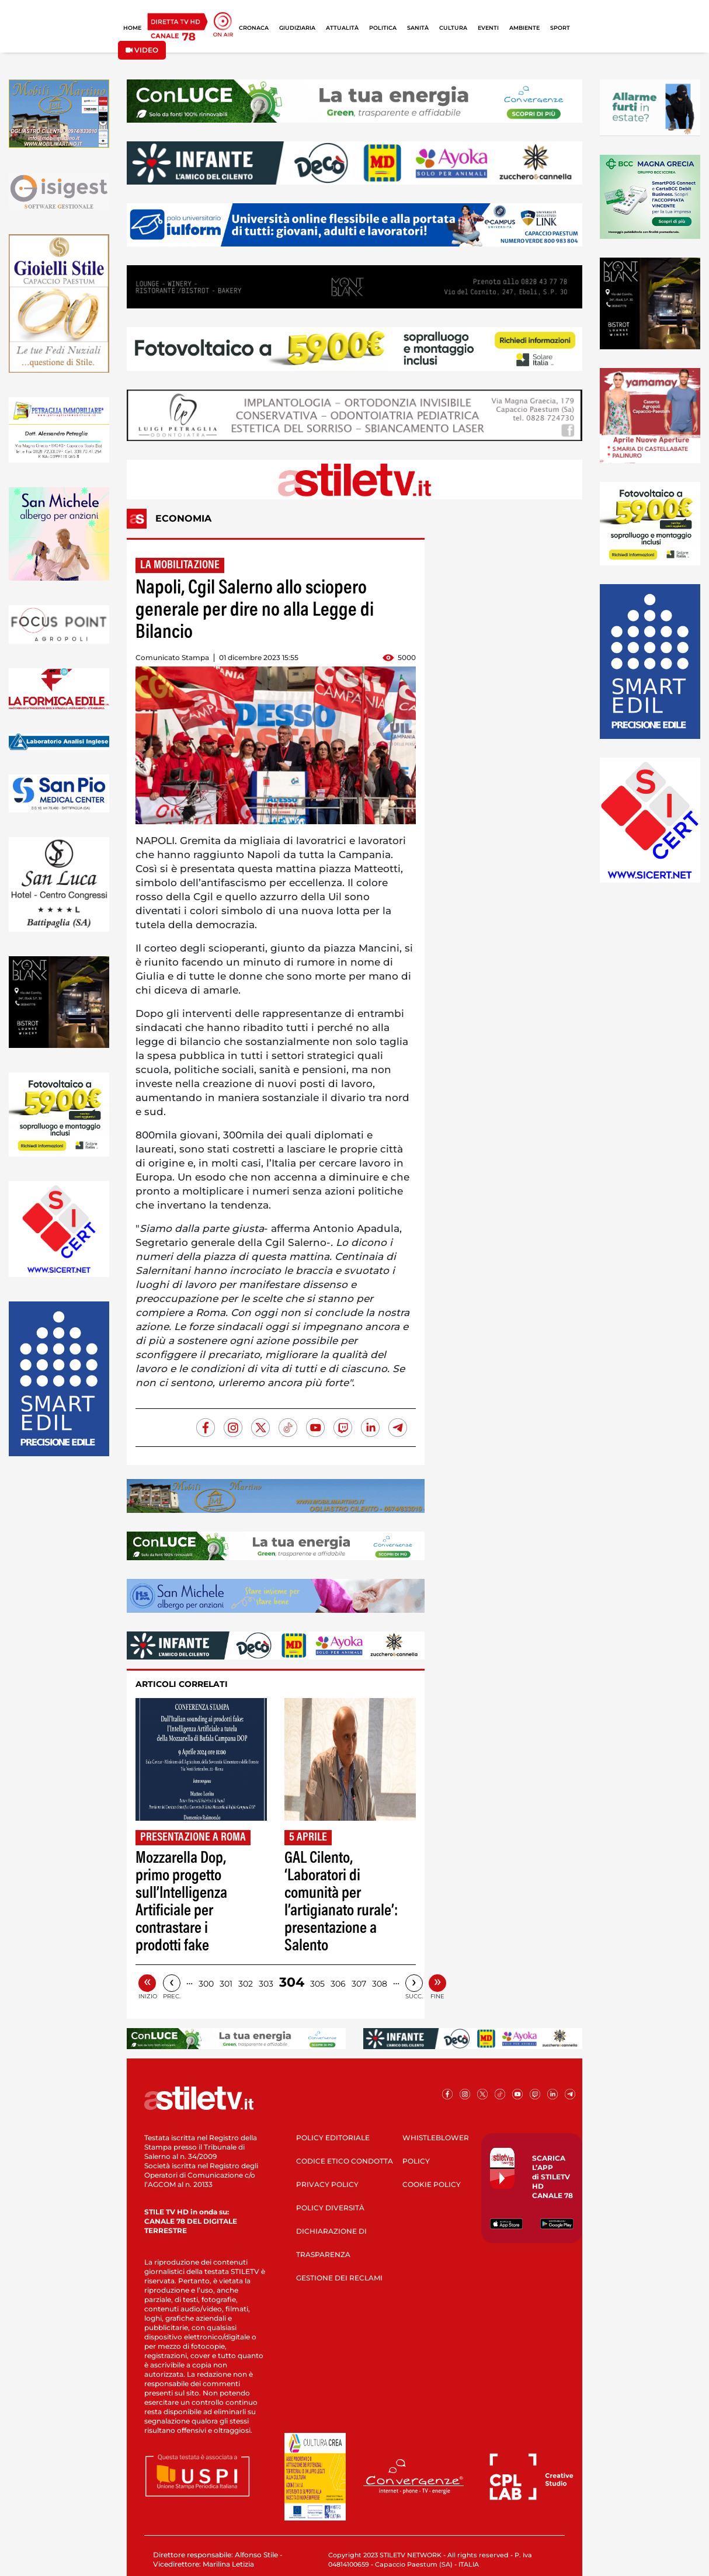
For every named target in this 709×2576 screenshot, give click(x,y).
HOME (132, 28)
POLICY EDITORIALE (333, 2137)
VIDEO (142, 50)
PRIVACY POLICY (327, 2184)
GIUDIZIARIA (297, 28)
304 (291, 1982)
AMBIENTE (524, 28)
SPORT (560, 28)
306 (338, 1983)
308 (379, 1983)
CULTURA (453, 28)
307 (359, 1983)
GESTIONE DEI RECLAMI (339, 2277)
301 (226, 1983)
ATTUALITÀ (342, 28)
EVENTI (488, 28)
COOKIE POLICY (431, 2184)
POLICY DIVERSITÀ (330, 2207)
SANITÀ (418, 28)
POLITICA (383, 28)
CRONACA (254, 28)
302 (245, 1983)
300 (206, 1983)
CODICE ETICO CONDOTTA (344, 2161)
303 (266, 1983)
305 (317, 1983)
